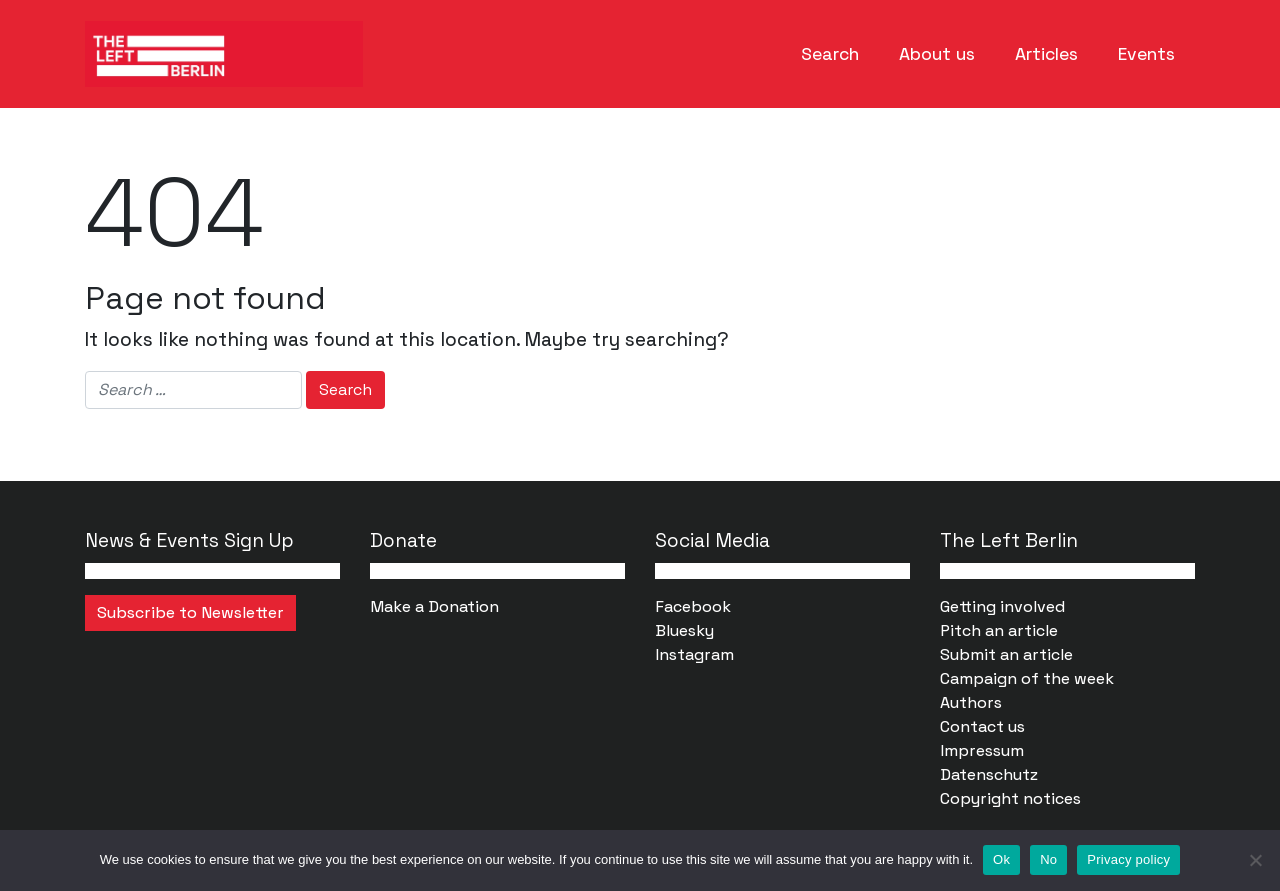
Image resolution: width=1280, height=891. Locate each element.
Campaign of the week (1027, 678)
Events (1146, 54)
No (1048, 859)
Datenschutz (989, 774)
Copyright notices (1010, 798)
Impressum (982, 750)
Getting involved (1002, 606)
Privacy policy (1128, 859)
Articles (1046, 54)
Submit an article (1006, 654)
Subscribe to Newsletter (190, 612)
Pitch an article (999, 630)
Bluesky (684, 630)
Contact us (982, 726)
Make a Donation (434, 606)
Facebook (693, 606)
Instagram (694, 654)
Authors (971, 702)
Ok (1001, 859)
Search (830, 54)
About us (937, 54)
